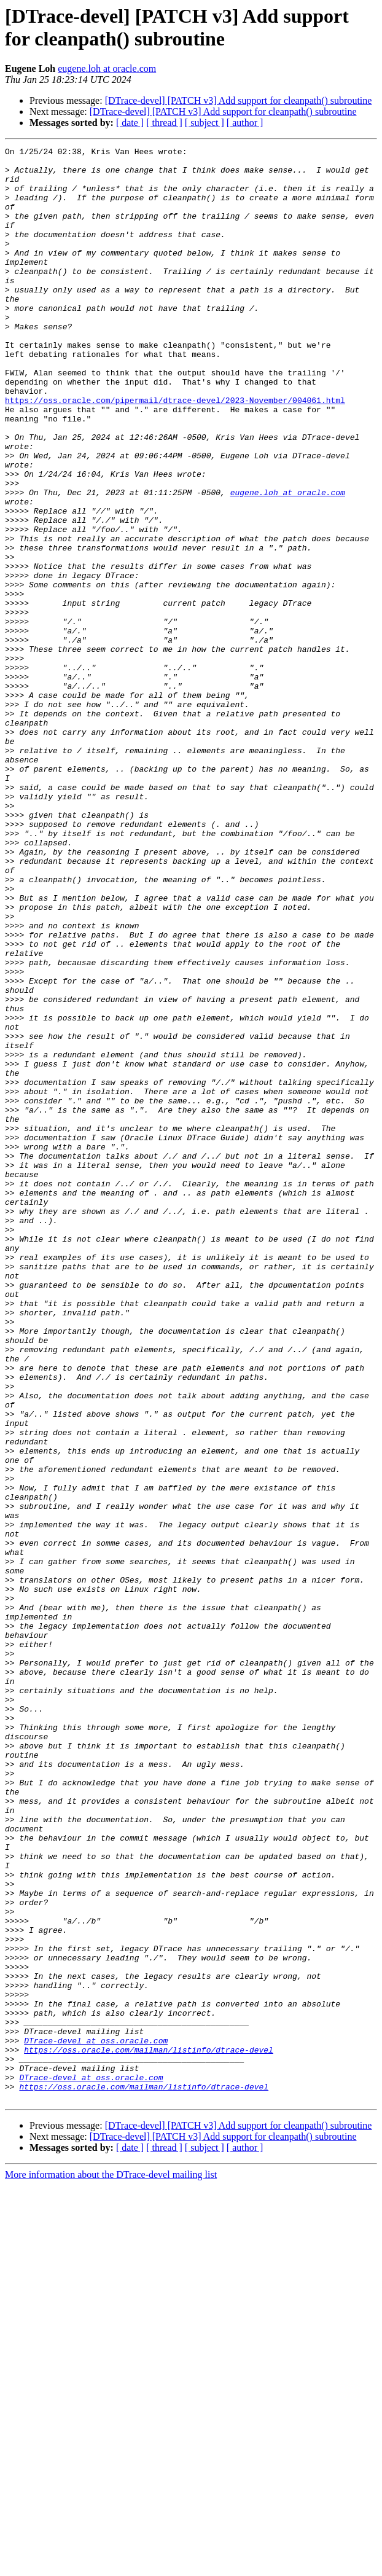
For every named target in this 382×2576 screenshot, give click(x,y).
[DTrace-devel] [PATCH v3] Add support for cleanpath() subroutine (238, 100)
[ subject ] (204, 122)
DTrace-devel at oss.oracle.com (96, 2419)
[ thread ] (164, 122)
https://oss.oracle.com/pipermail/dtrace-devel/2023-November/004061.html (175, 451)
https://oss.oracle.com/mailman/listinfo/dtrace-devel (148, 2431)
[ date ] (130, 122)
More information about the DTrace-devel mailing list (111, 2565)
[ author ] (245, 122)
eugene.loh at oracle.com (107, 68)
